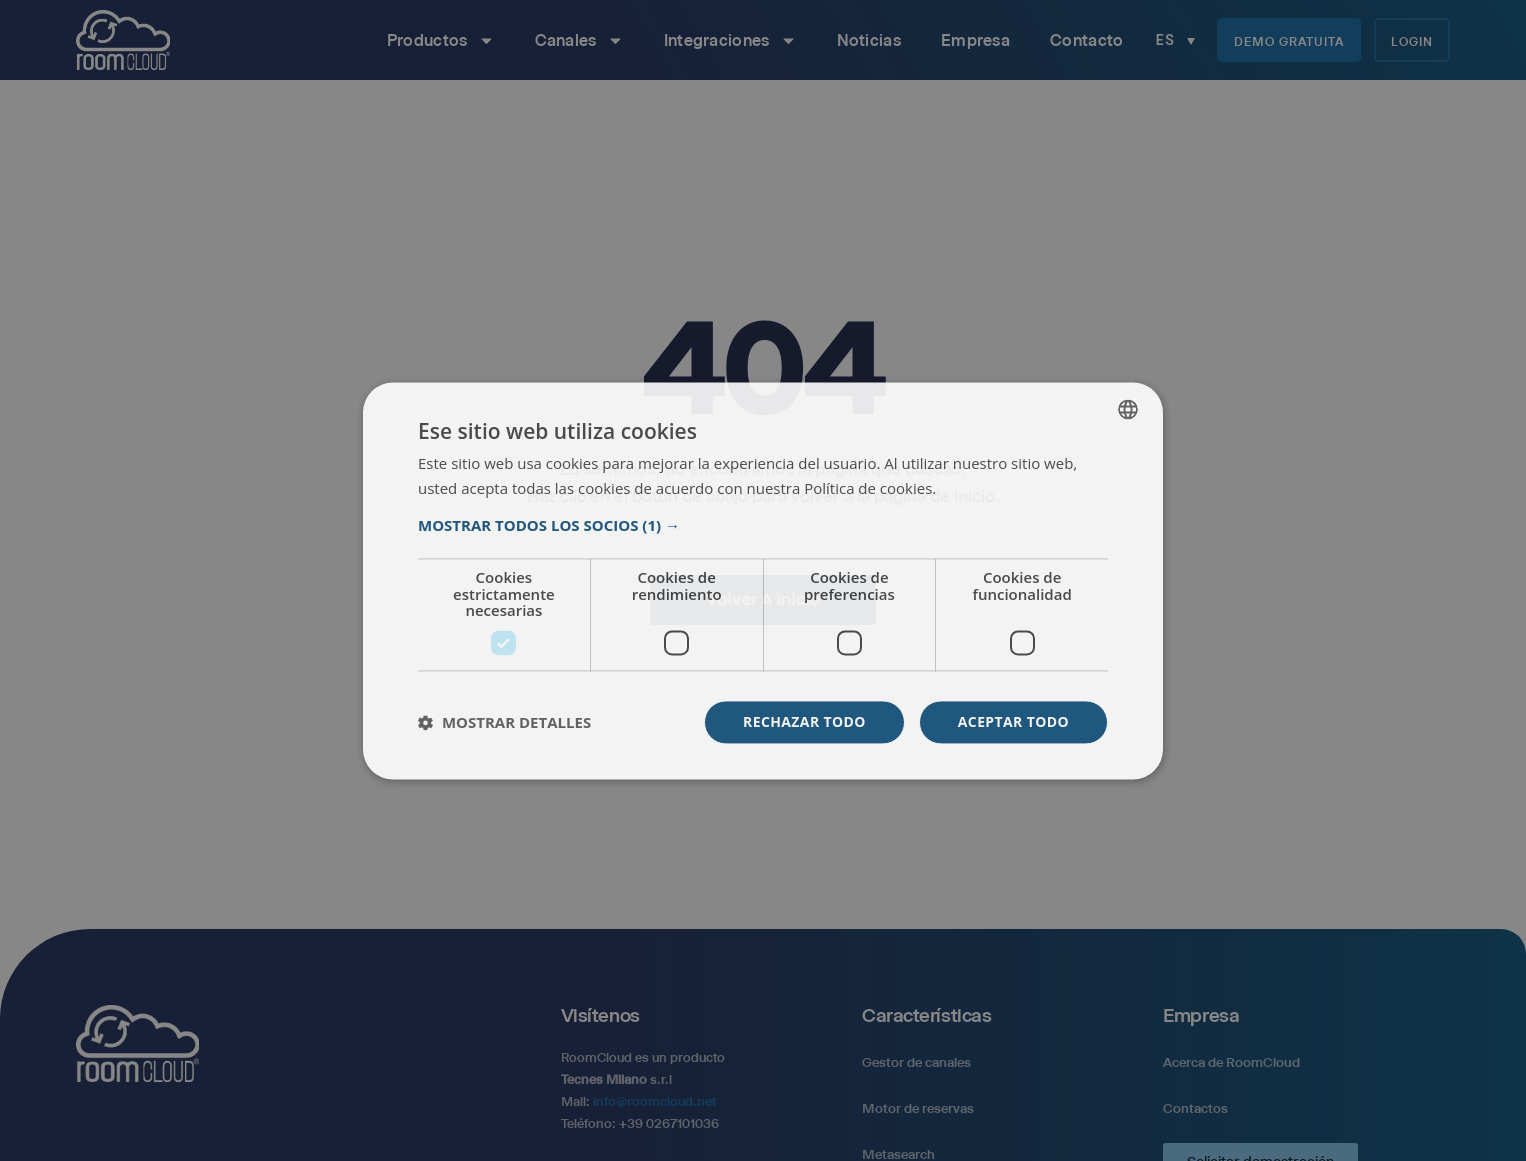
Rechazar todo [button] (804, 721)
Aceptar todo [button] (1013, 721)
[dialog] (763, 580)
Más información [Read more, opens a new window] (995, 489)
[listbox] (1128, 409)
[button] (763, 526)
